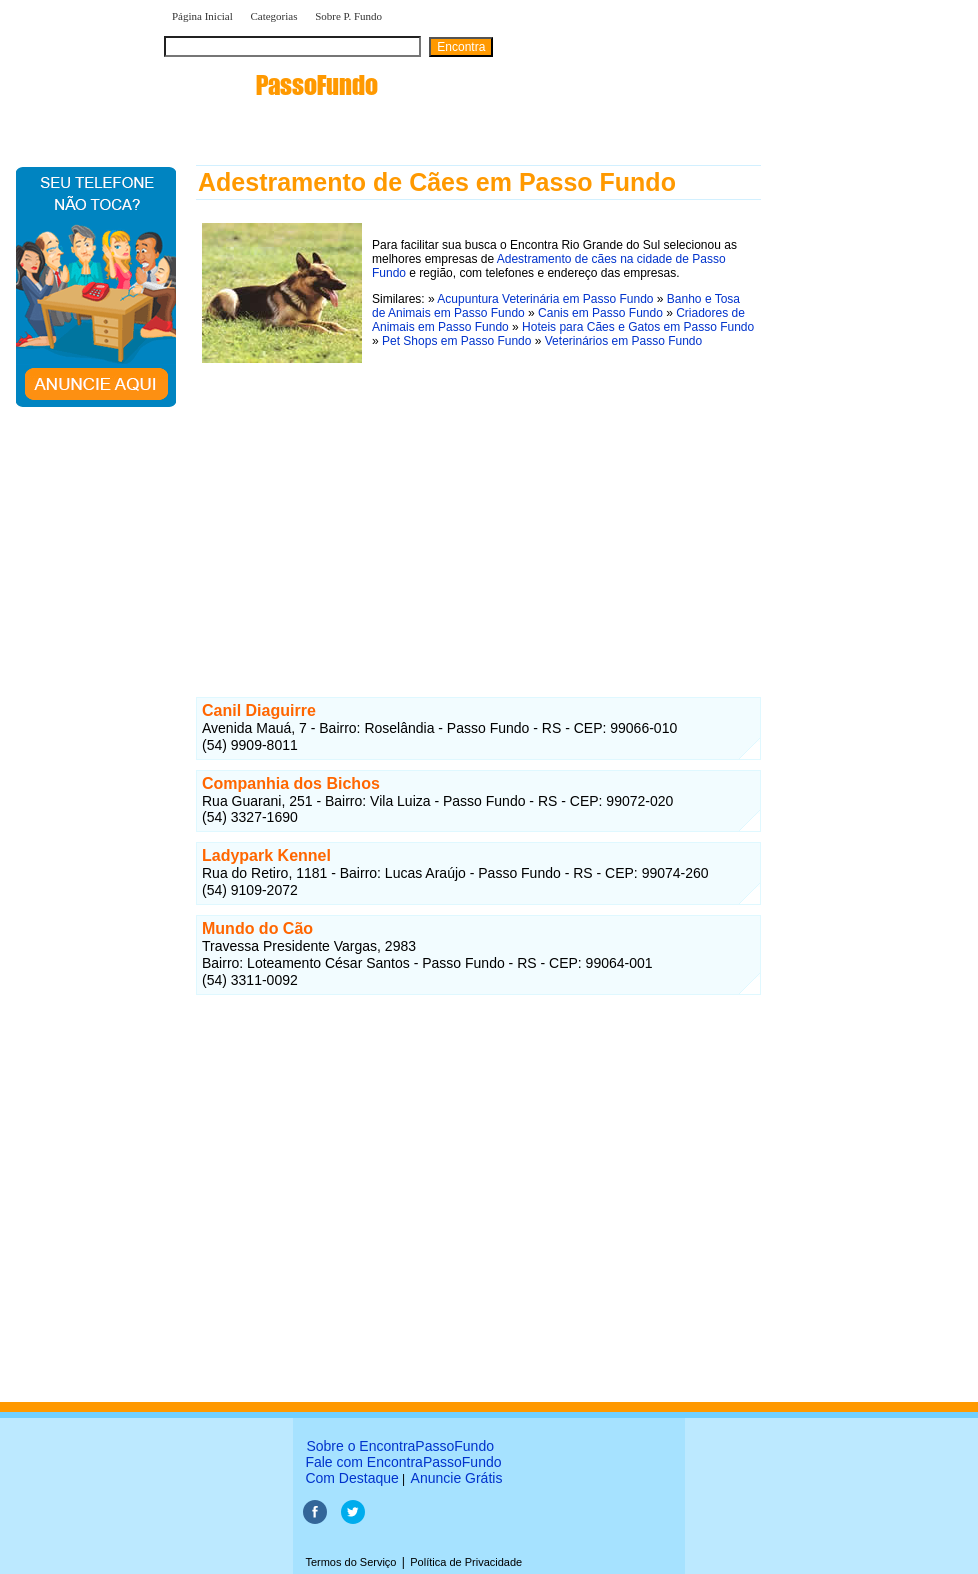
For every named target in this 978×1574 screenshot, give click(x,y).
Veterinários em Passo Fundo (623, 341)
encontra (271, 85)
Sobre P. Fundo (348, 16)
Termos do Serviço (350, 1562)
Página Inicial (202, 16)
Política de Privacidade (466, 1562)
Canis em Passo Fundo (600, 313)
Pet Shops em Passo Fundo (456, 341)
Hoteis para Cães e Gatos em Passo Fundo (638, 327)
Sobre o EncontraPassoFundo (400, 1446)
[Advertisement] (478, 509)
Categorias (273, 16)
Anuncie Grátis (457, 1478)
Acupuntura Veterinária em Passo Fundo (545, 299)
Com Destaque (351, 1478)
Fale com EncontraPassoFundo (403, 1462)
